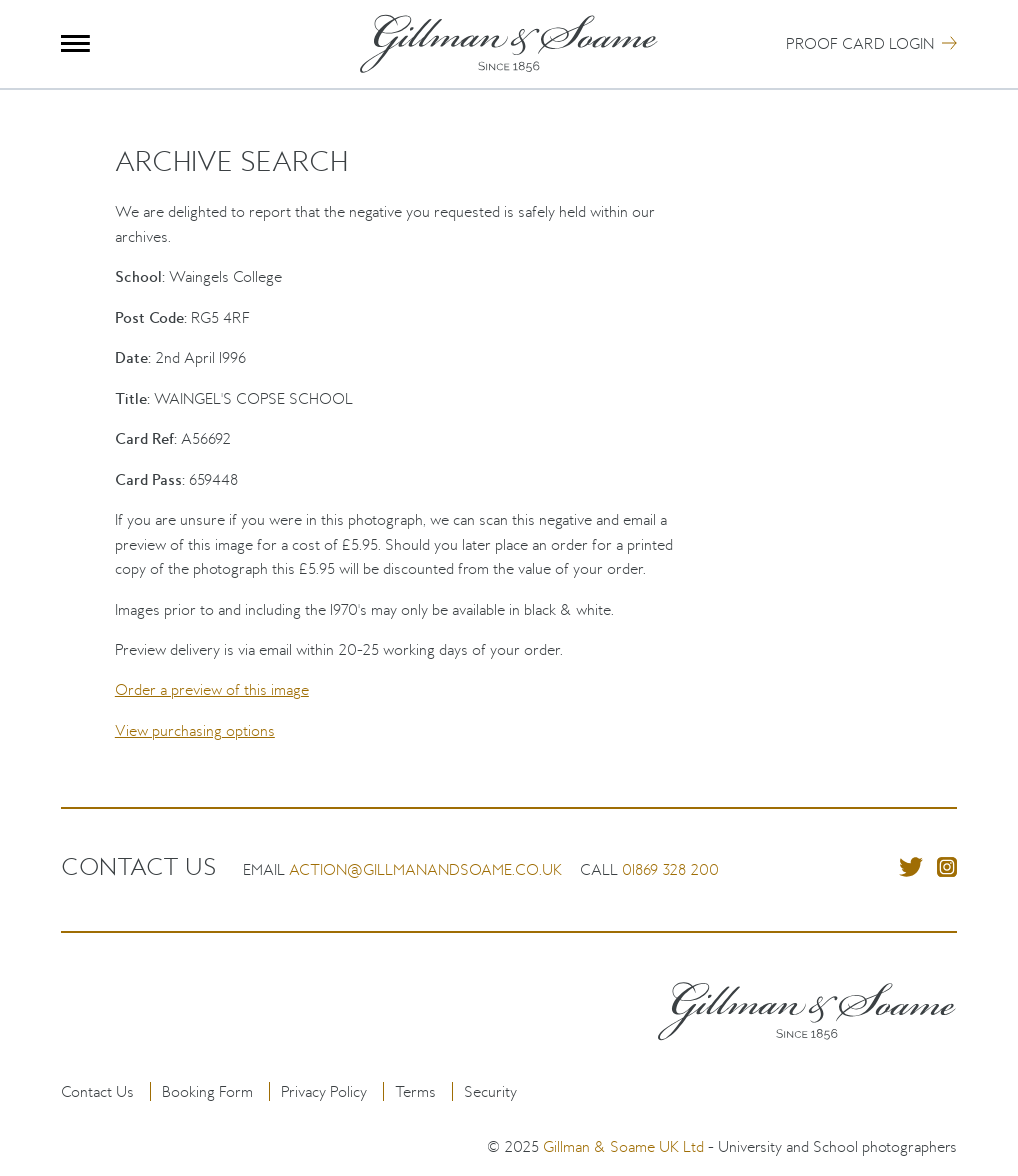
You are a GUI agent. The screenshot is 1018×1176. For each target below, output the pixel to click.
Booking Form (207, 1091)
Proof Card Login (860, 43)
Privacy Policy (324, 1091)
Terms (415, 1091)
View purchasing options (195, 730)
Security (490, 1091)
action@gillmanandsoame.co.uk (425, 869)
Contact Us (97, 1091)
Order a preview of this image (212, 689)
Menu (75, 43)
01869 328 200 (670, 869)
